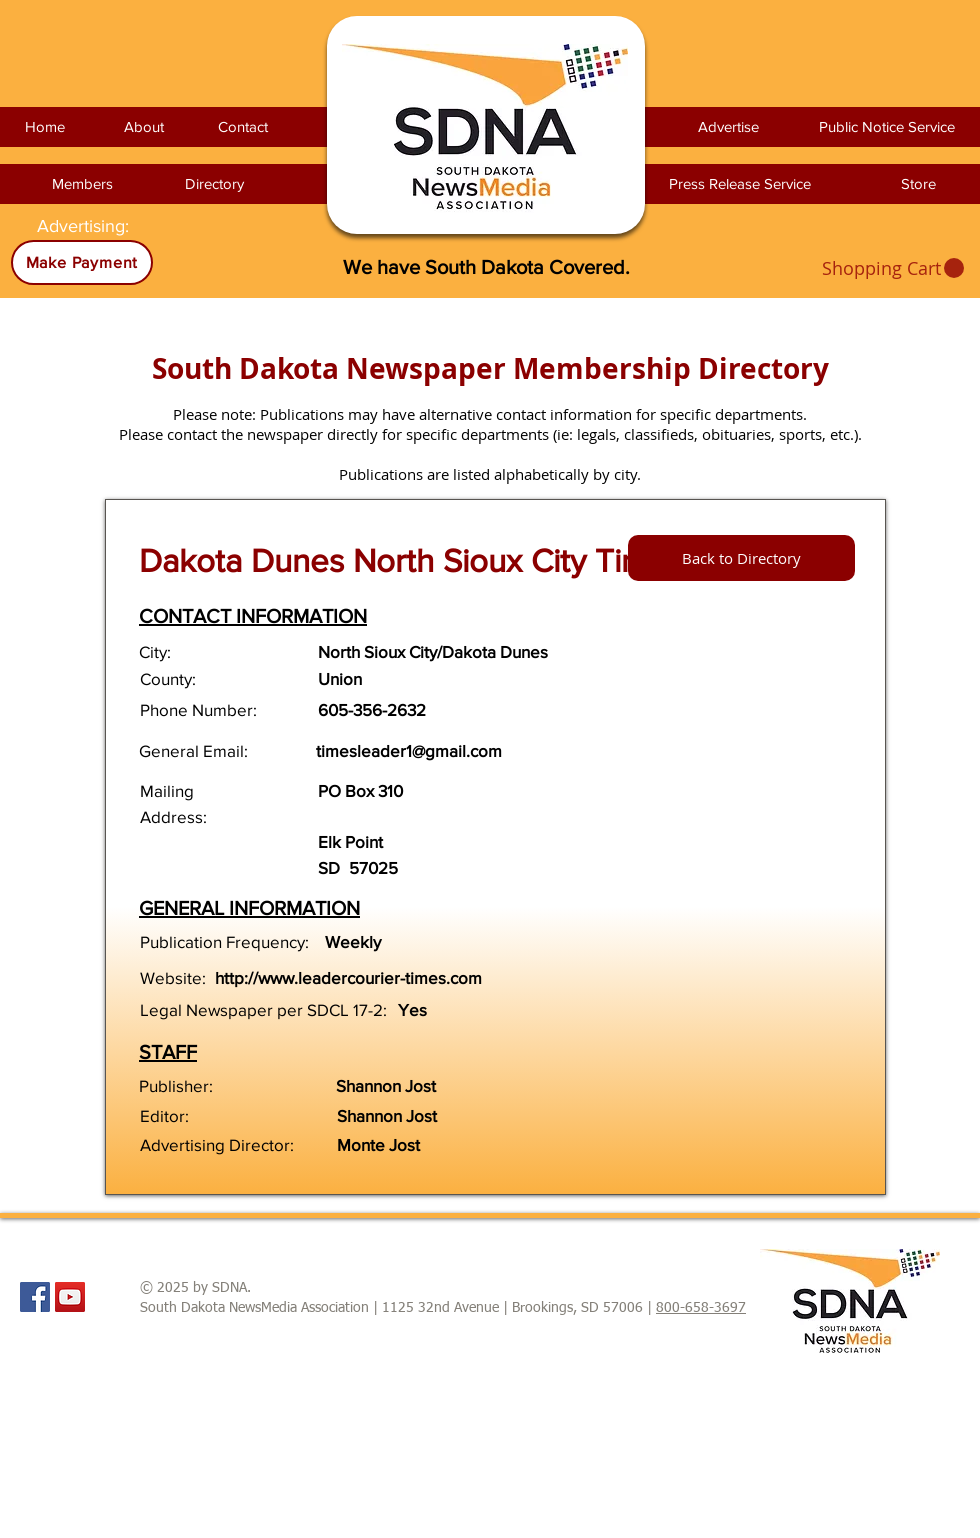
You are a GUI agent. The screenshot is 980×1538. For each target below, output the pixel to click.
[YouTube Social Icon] (70, 1297)
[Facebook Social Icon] (35, 1297)
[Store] (918, 184)
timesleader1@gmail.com (409, 750)
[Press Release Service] (739, 184)
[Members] (82, 184)
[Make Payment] (82, 262)
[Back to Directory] (741, 558)
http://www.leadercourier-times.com (348, 977)
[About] (143, 127)
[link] (893, 268)
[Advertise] (728, 127)
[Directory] (214, 184)
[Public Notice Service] (887, 127)
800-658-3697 (701, 1308)
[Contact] (242, 127)
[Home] (44, 127)
